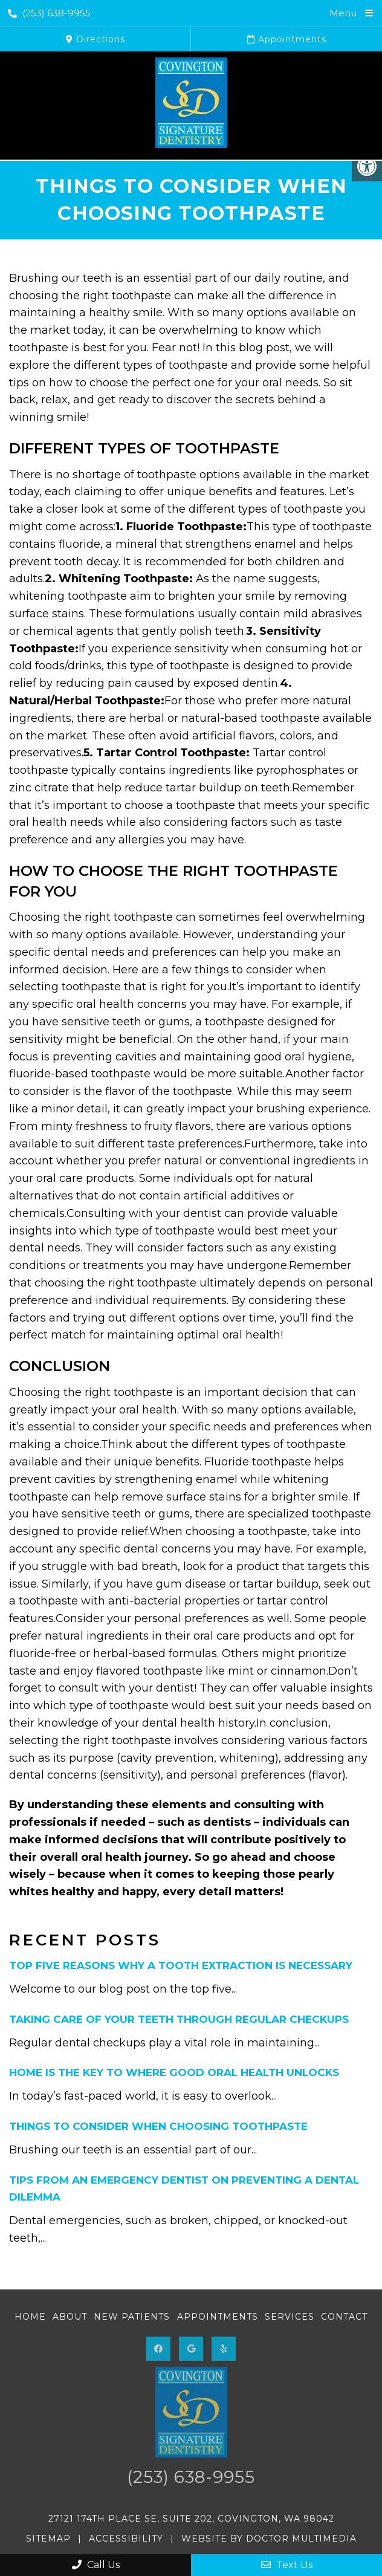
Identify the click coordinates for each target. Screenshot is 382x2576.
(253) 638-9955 (49, 13)
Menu (343, 13)
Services (289, 2316)
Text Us (286, 2565)
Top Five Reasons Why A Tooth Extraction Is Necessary (180, 1965)
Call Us (96, 2565)
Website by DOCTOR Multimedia (269, 2538)
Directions (95, 39)
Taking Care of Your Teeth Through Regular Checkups (179, 2019)
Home (30, 2316)
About (70, 2316)
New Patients (132, 2316)
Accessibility (126, 2538)
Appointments (286, 39)
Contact (344, 2316)
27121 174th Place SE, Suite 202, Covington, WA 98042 (191, 2518)
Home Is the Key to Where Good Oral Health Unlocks (174, 2072)
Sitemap (48, 2538)
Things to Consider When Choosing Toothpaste (158, 2126)
